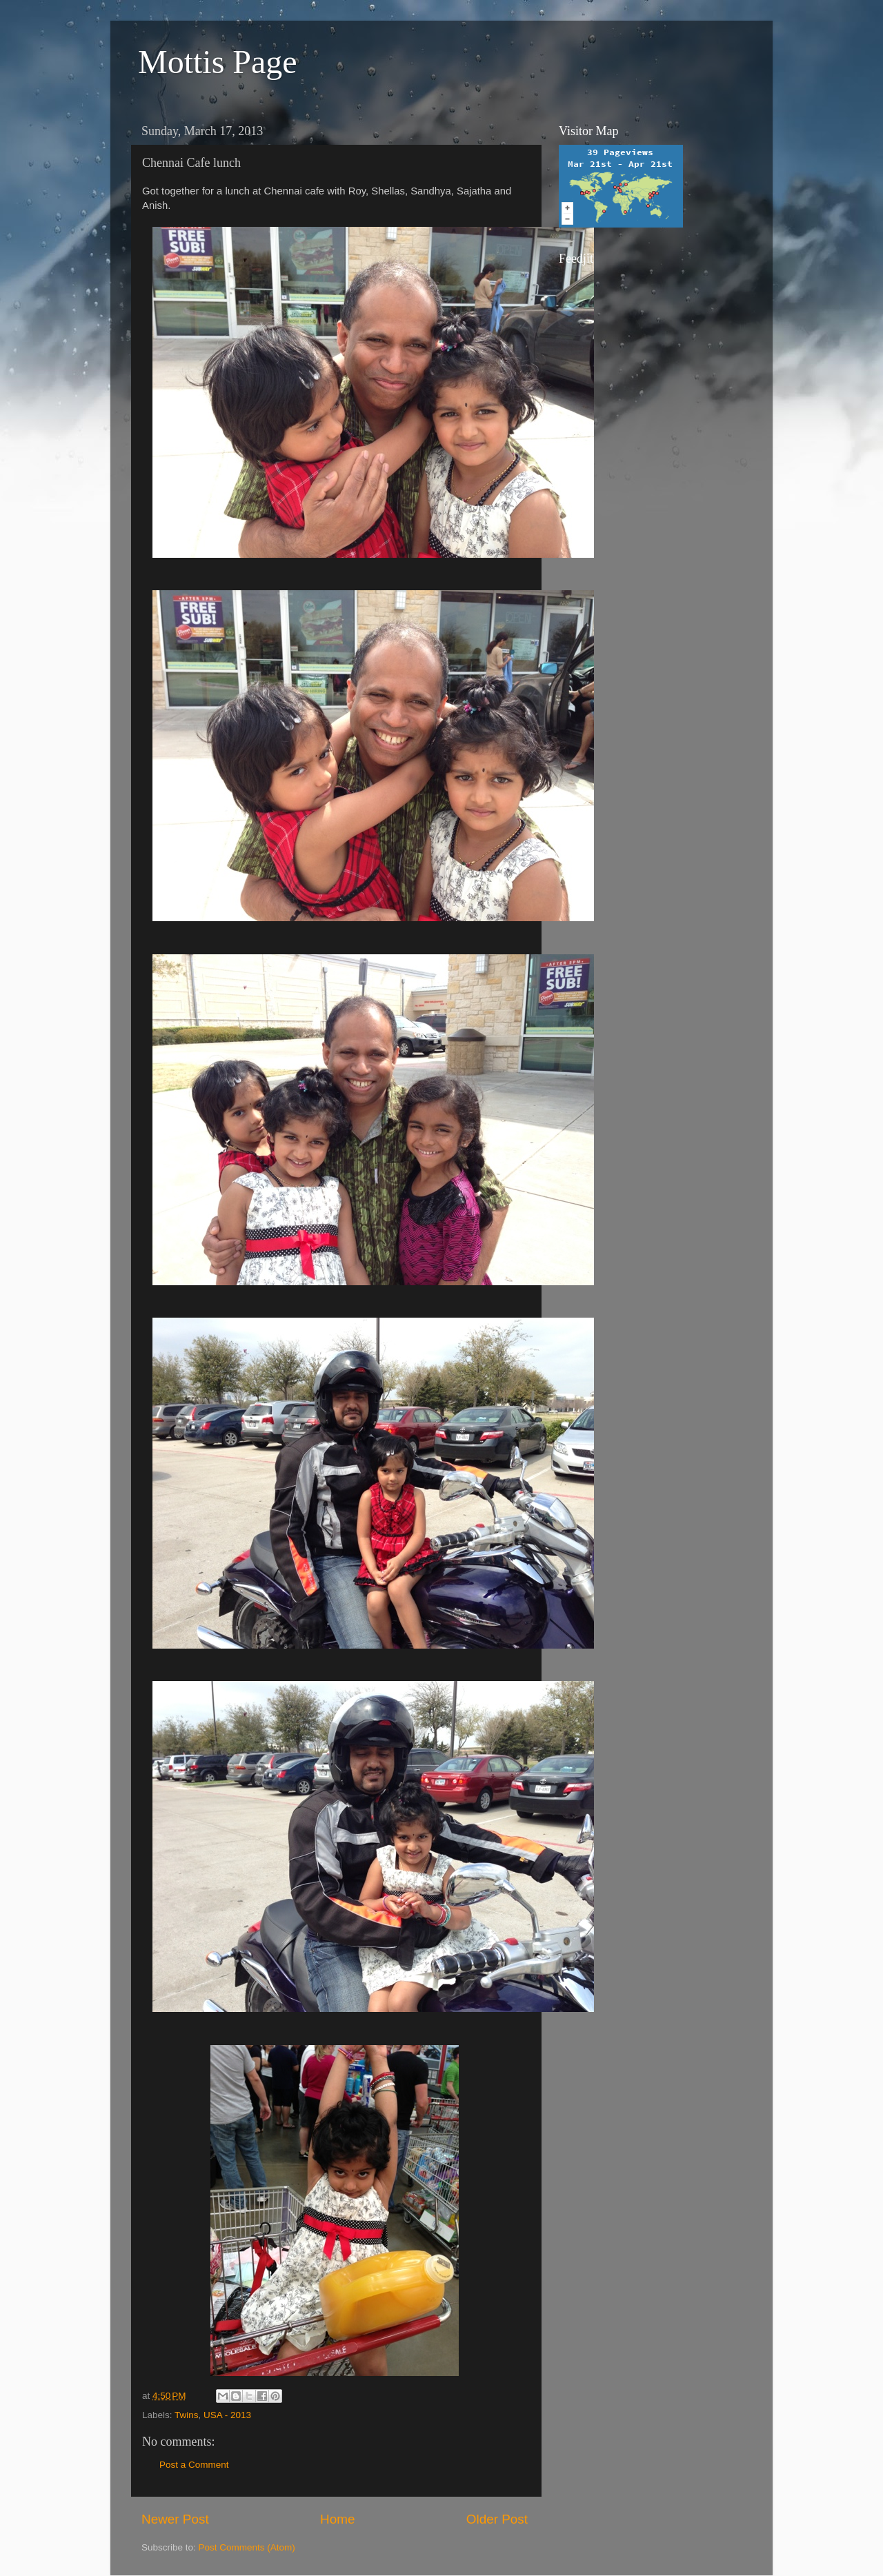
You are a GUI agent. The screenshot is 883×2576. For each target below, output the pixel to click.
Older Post (497, 2519)
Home (337, 2519)
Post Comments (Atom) (247, 2547)
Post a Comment (194, 2464)
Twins (187, 2415)
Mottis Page (217, 61)
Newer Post (175, 2519)
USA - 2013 (227, 2415)
